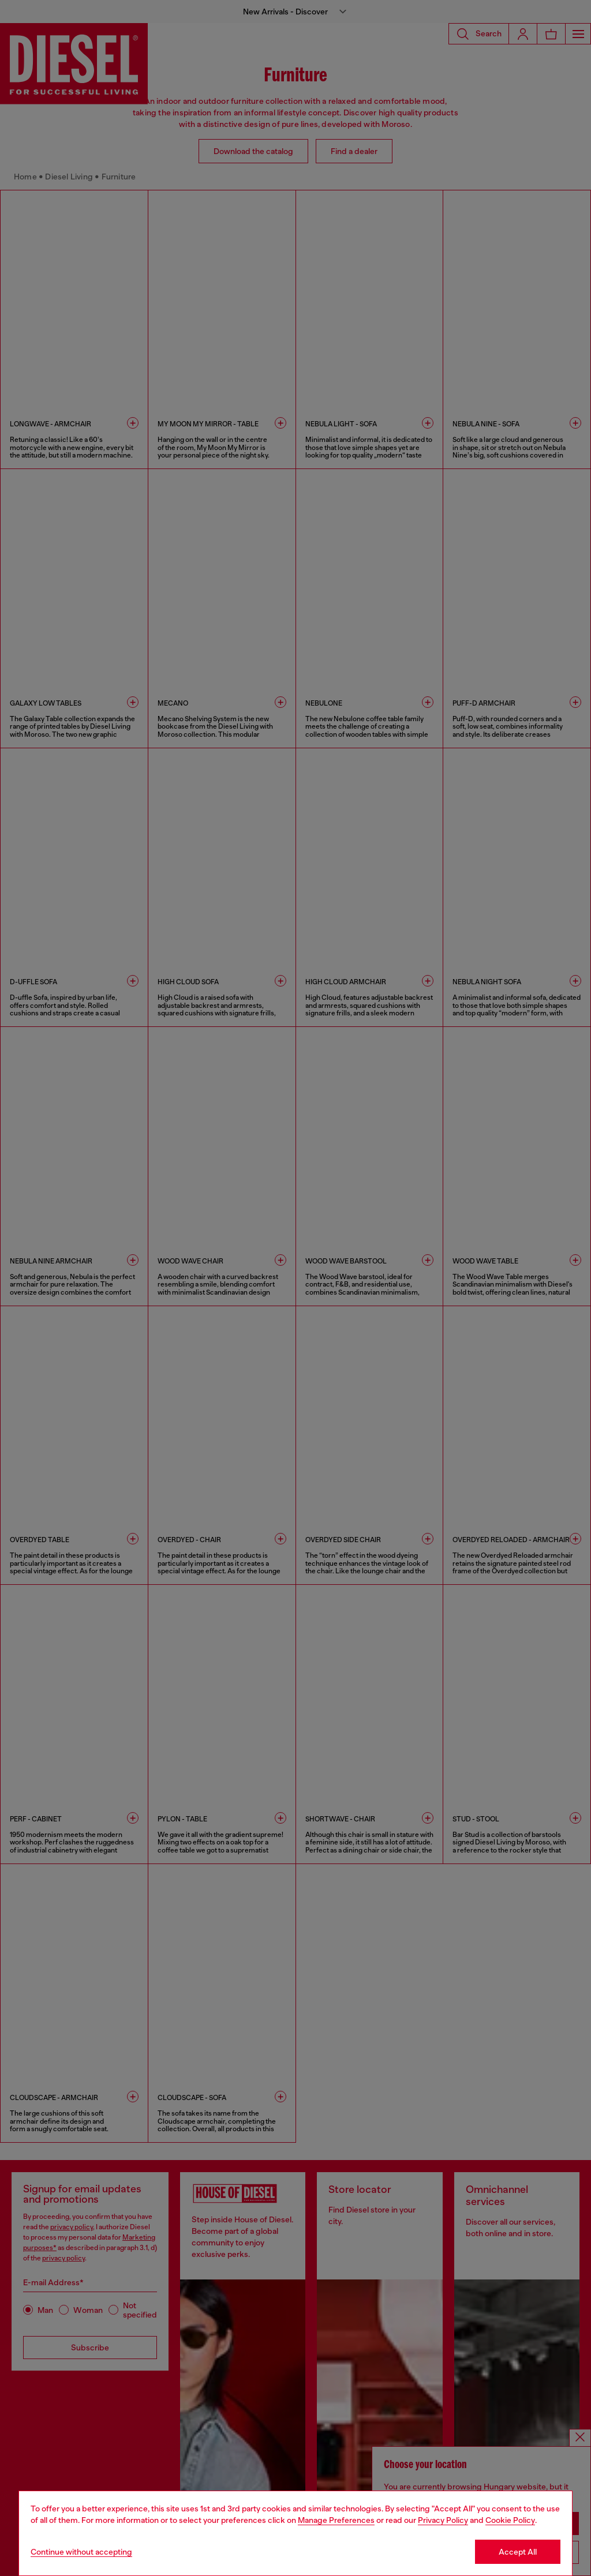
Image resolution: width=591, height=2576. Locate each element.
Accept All (518, 2551)
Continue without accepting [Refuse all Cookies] (81, 2551)
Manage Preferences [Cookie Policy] (336, 2520)
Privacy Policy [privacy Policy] (443, 2520)
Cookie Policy (510, 2520)
